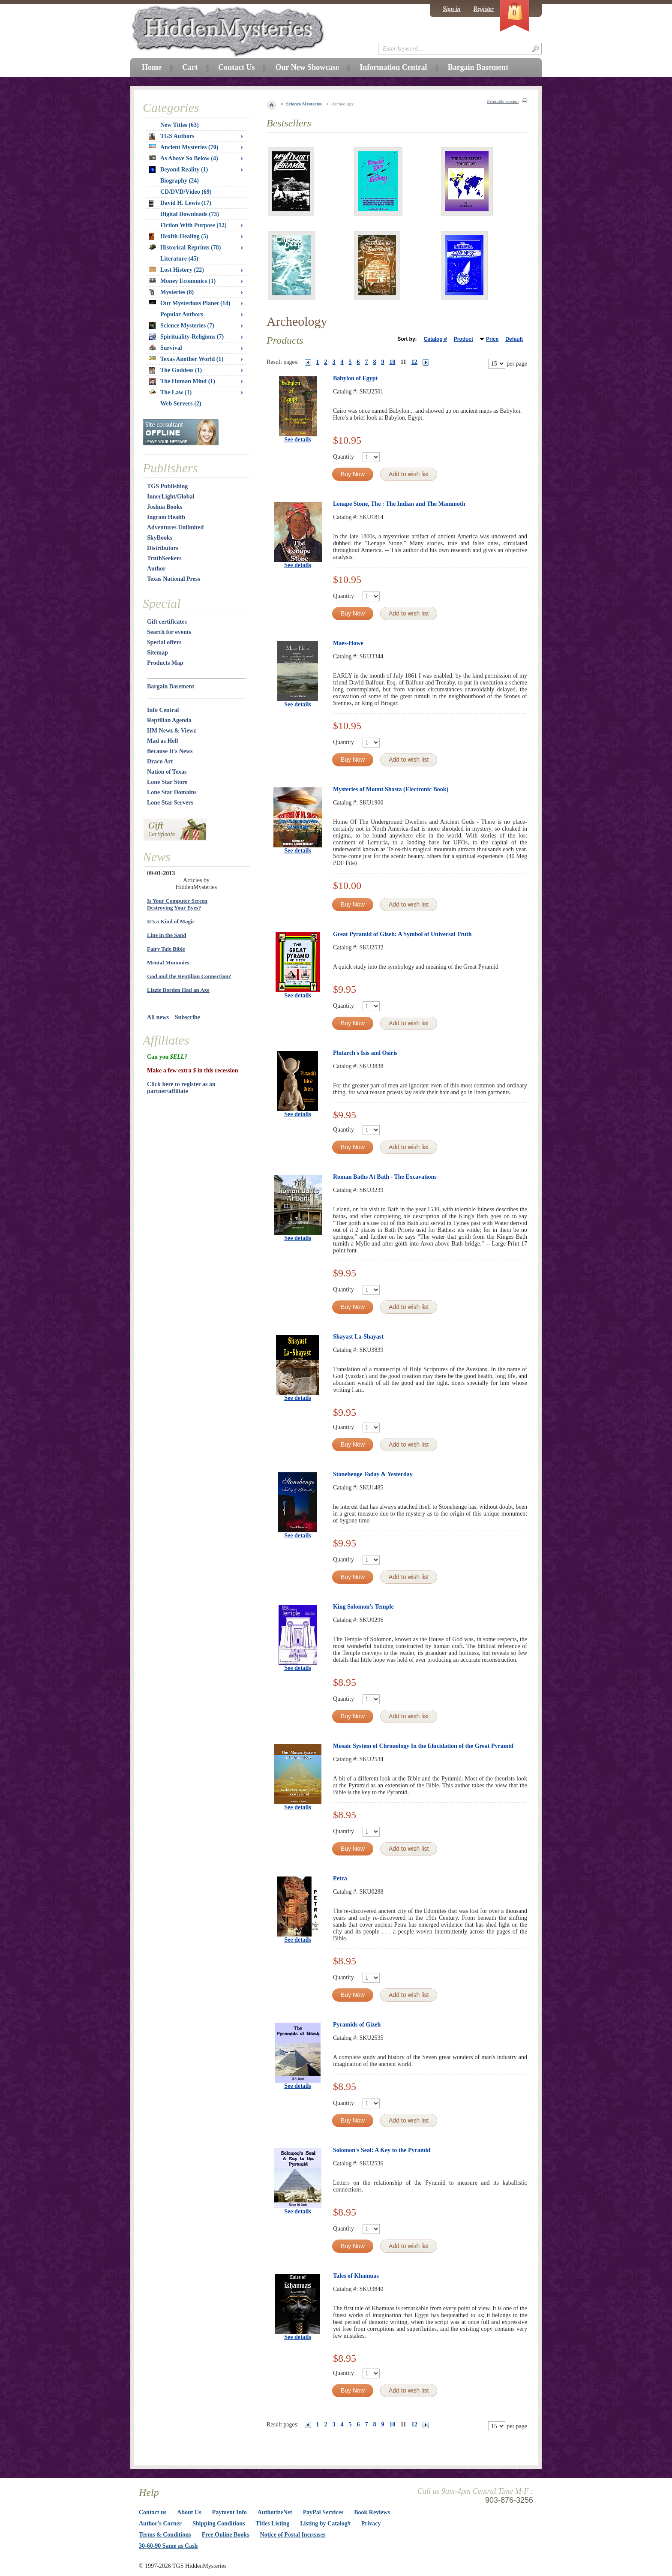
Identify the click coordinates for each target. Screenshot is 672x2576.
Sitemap (157, 652)
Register (484, 9)
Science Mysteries (304, 103)
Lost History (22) (176, 270)
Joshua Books (164, 507)
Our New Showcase (307, 67)
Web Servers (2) (180, 403)
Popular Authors (181, 314)
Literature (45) (179, 258)
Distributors (162, 548)
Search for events (169, 632)
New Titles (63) (179, 125)
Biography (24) (179, 180)
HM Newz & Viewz (171, 730)
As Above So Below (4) (183, 158)
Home (152, 67)
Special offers (164, 642)
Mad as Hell (162, 741)
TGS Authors (172, 136)
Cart (190, 67)
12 (414, 362)
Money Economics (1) (182, 281)
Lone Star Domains (172, 792)
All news (158, 1017)
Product (463, 339)
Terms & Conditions (165, 2534)
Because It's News (170, 751)
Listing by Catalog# (325, 2523)
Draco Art (160, 761)
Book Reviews (372, 2512)
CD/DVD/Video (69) (186, 192)
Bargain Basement (170, 686)
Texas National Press (173, 579)
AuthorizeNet (275, 2512)
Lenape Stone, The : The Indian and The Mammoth (399, 504)
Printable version (503, 101)
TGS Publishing (167, 486)
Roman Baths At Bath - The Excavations (385, 1177)
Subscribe (187, 1017)
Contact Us (236, 67)
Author (156, 568)
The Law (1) (170, 392)
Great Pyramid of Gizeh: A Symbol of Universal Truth (402, 934)
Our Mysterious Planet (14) (189, 303)
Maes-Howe (348, 643)
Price (492, 339)
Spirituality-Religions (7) (186, 336)
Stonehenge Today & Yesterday (373, 1474)
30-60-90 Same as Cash (168, 2546)
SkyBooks (159, 537)
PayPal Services (323, 2512)
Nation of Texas (167, 772)
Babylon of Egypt (355, 378)
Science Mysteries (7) (181, 325)
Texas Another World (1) (186, 359)
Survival (165, 348)
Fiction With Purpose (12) (193, 225)
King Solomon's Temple (363, 1606)
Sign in (452, 9)
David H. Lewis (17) (180, 203)
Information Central (393, 67)
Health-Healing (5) (178, 236)
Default (514, 339)
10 (393, 362)
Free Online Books (225, 2534)
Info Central (163, 710)
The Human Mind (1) (182, 381)
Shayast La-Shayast (358, 1336)
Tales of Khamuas (356, 2276)
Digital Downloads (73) (189, 214)
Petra (340, 1878)
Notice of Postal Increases (293, 2534)
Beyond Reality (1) (178, 169)
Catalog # (435, 339)
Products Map (165, 663)
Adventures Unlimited (175, 527)
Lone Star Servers (170, 802)
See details (297, 439)
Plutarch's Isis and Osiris (365, 1053)
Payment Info (229, 2512)
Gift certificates (167, 621)
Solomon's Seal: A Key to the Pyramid (381, 2150)
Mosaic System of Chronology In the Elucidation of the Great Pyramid (423, 1746)
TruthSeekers (164, 558)
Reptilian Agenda (169, 720)
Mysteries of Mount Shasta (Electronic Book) (390, 789)
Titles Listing (273, 2523)
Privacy (371, 2523)
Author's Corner (160, 2523)
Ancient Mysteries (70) (183, 147)
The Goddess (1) (175, 370)
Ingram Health (166, 517)
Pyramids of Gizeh (357, 2024)
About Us (189, 2512)
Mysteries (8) (171, 292)
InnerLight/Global (170, 496)
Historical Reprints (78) (185, 247)
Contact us (152, 2512)
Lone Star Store (167, 782)
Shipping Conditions (218, 2523)
